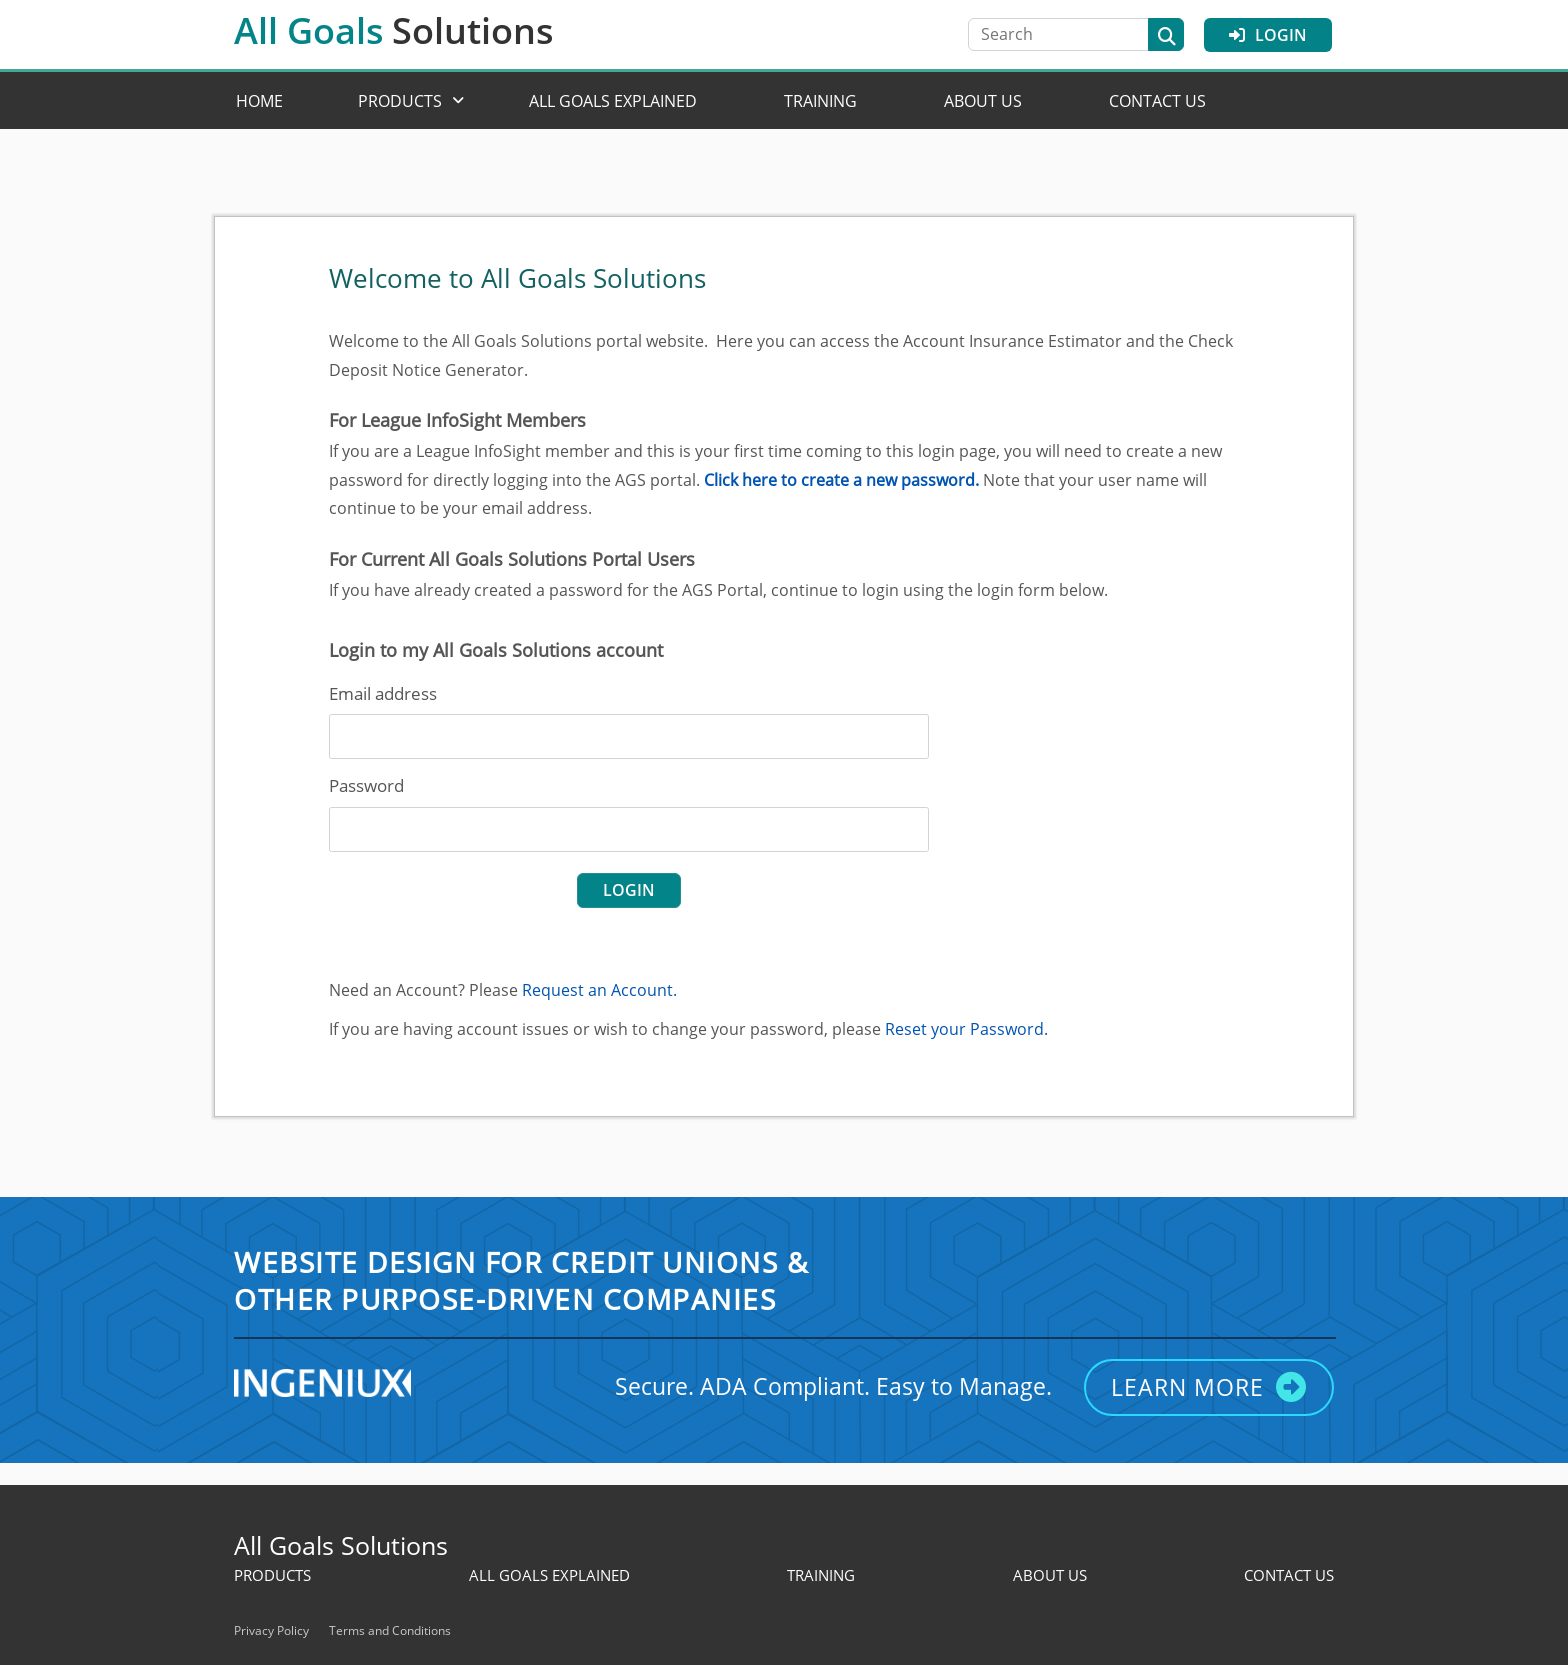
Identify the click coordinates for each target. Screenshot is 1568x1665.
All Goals (394, 30)
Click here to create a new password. (841, 480)
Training (820, 101)
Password (366, 785)
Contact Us (1157, 101)
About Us (983, 101)
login (629, 890)
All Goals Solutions (341, 1545)
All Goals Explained (613, 101)
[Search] (1068, 34)
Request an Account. (599, 990)
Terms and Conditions (390, 1630)
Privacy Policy (271, 1630)
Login (1268, 35)
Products (400, 101)
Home (259, 101)
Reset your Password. (966, 1029)
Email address (383, 693)
